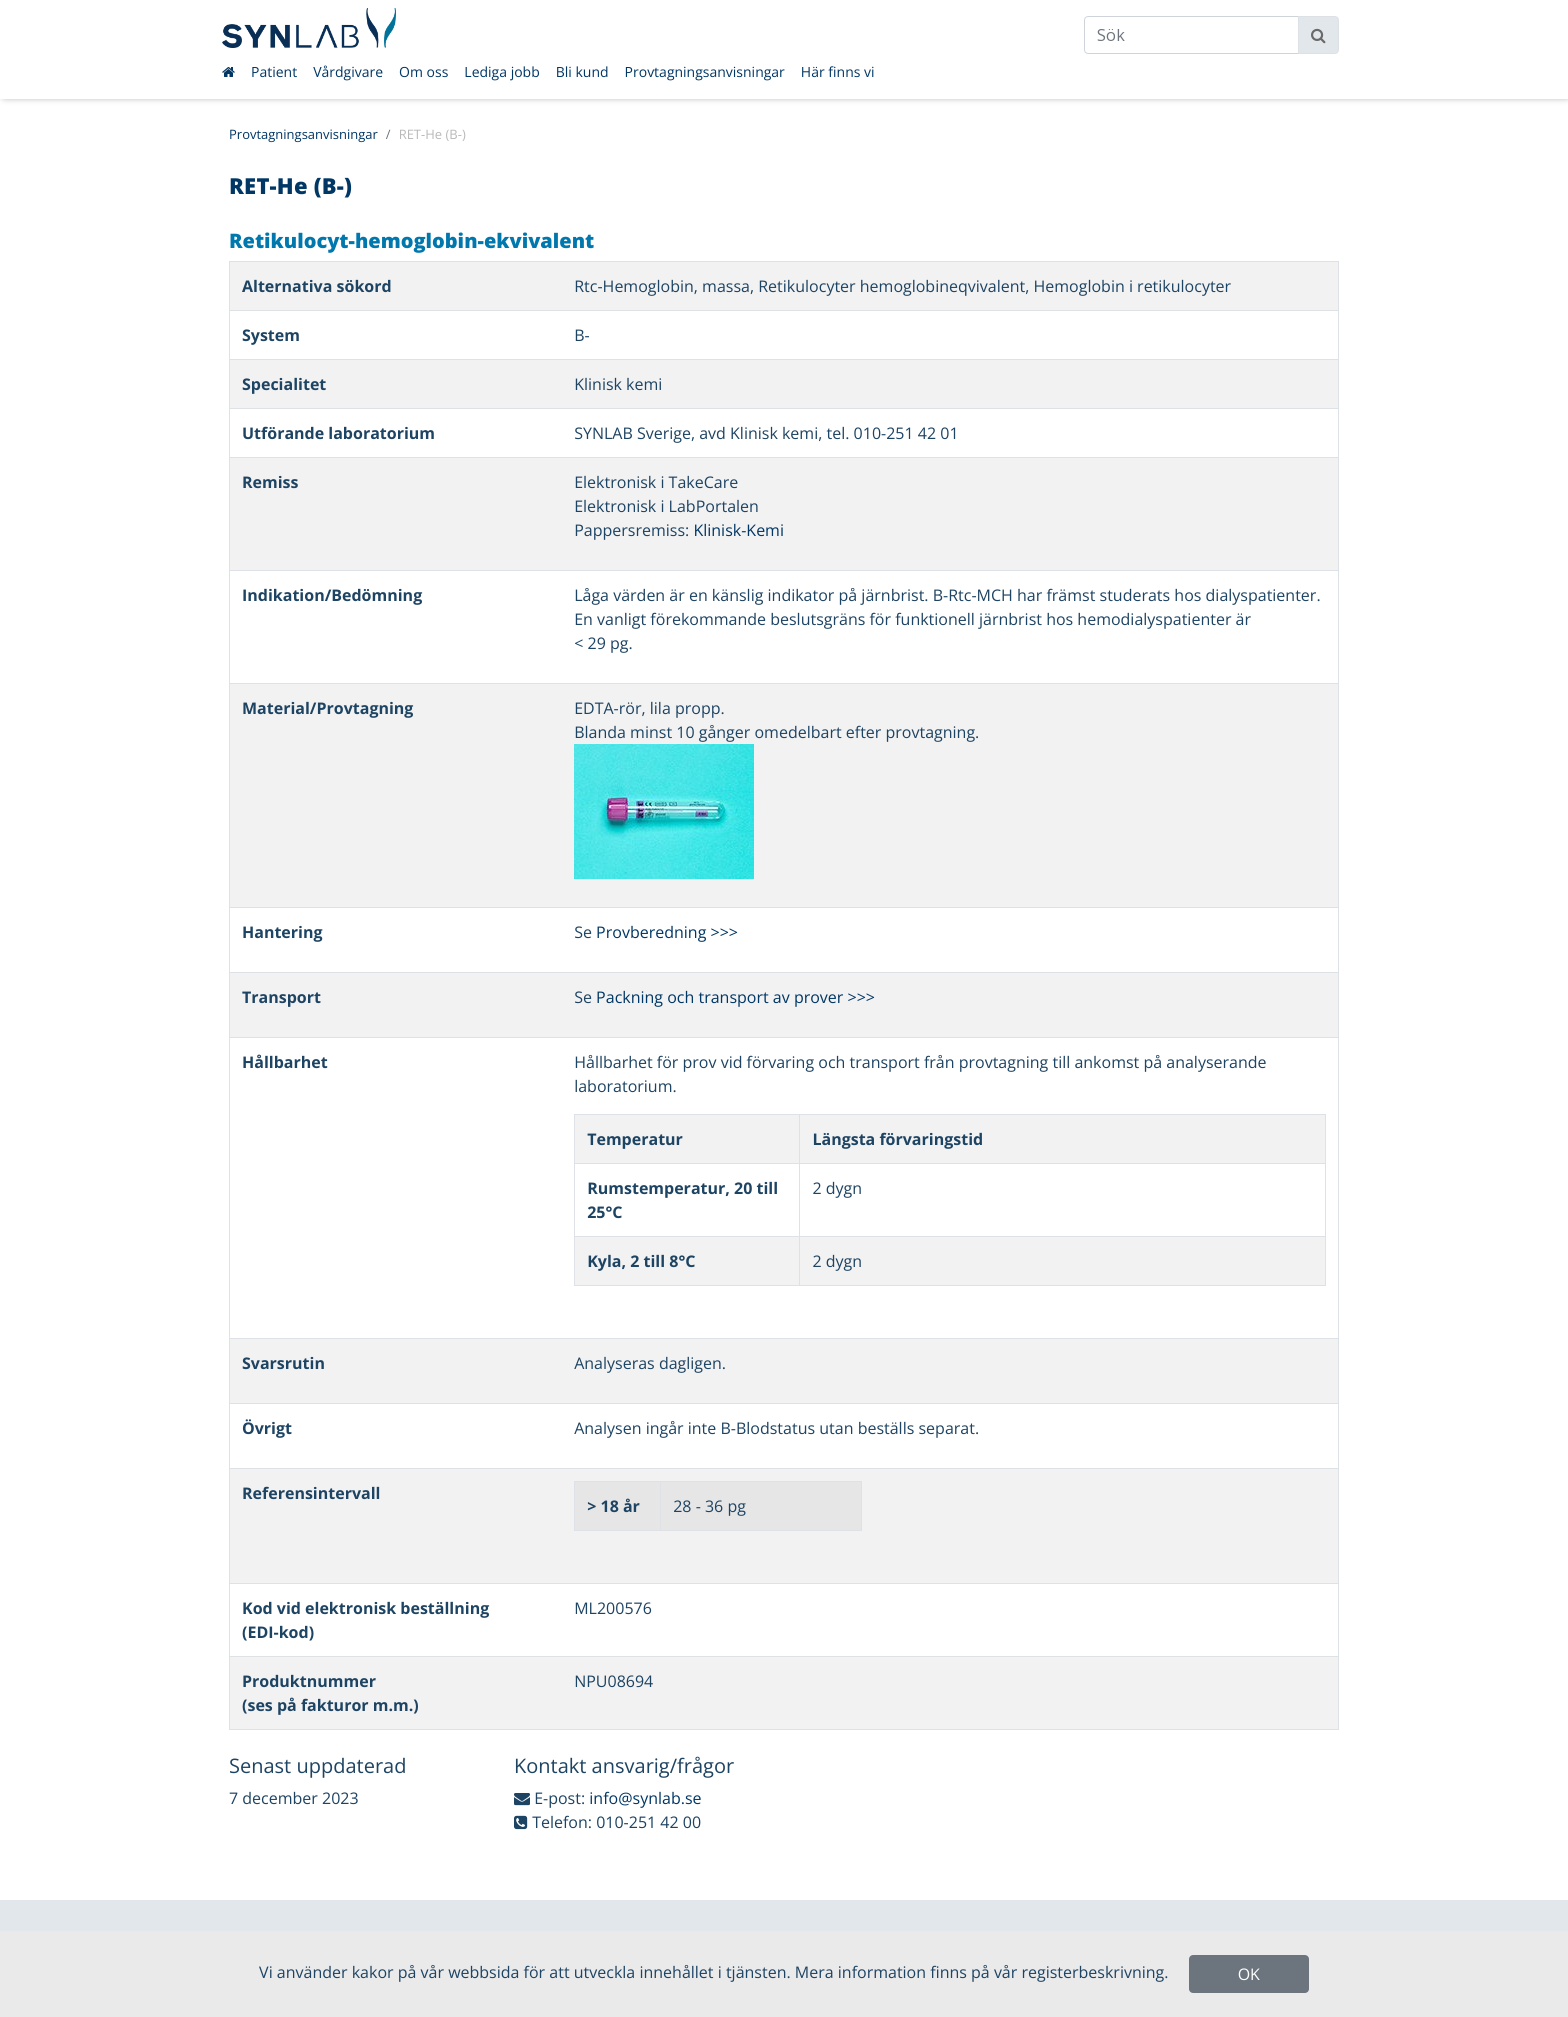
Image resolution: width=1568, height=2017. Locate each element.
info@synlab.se (645, 1798)
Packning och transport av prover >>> (735, 997)
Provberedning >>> (667, 932)
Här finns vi (838, 72)
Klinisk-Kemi (738, 530)
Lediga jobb (501, 72)
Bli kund (582, 72)
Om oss (423, 72)
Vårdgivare (348, 72)
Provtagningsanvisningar (705, 72)
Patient (274, 72)
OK (1249, 1974)
